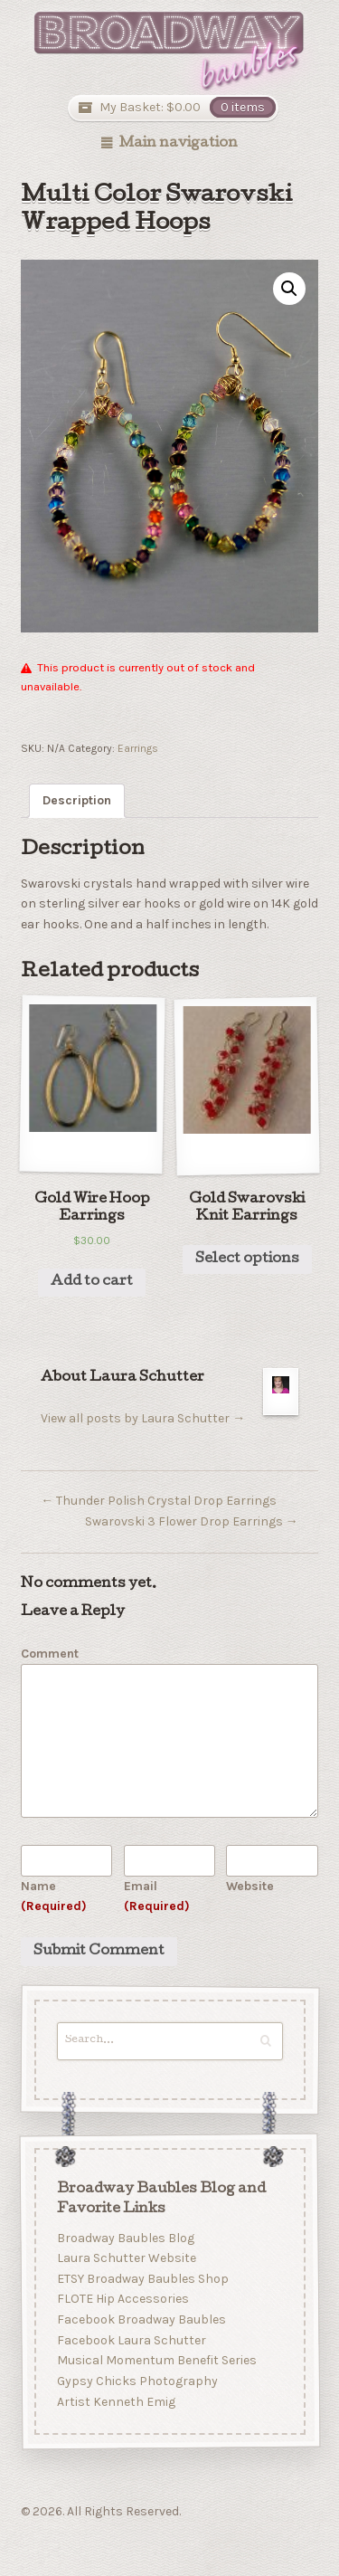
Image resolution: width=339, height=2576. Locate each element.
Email (157, 1896)
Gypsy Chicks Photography (136, 2381)
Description (76, 800)
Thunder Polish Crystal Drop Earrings (159, 1500)
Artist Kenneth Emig (115, 2402)
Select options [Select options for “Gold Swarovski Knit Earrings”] (247, 1259)
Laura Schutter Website (125, 2258)
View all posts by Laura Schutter (143, 1418)
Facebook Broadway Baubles (140, 2319)
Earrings (138, 748)
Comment (50, 1653)
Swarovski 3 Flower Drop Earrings (191, 1521)
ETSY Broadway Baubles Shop (142, 2278)
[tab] (77, 801)
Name (54, 1896)
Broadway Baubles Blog (124, 2237)
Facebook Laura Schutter (130, 2340)
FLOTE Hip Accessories (122, 2298)
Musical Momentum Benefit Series (156, 2360)
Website (250, 1886)
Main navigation (178, 144)
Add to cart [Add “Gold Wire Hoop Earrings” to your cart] (92, 1282)
